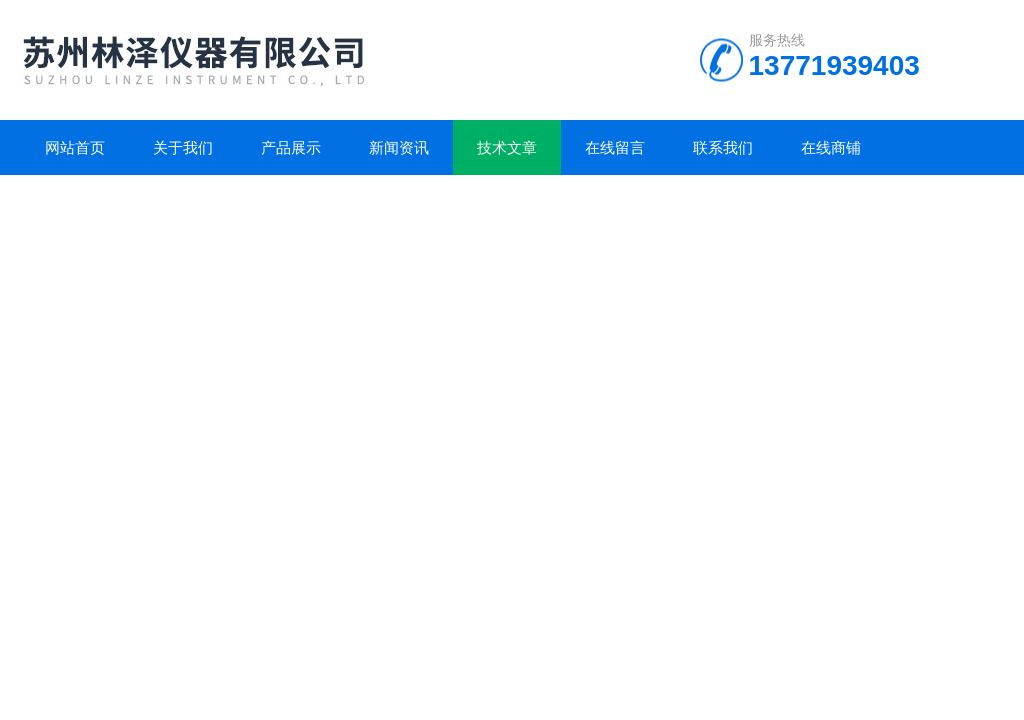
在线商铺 (831, 147)
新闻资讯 (399, 147)
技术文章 (507, 147)
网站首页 (75, 147)
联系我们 (723, 147)
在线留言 (615, 147)
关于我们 (183, 147)
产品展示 (291, 147)
